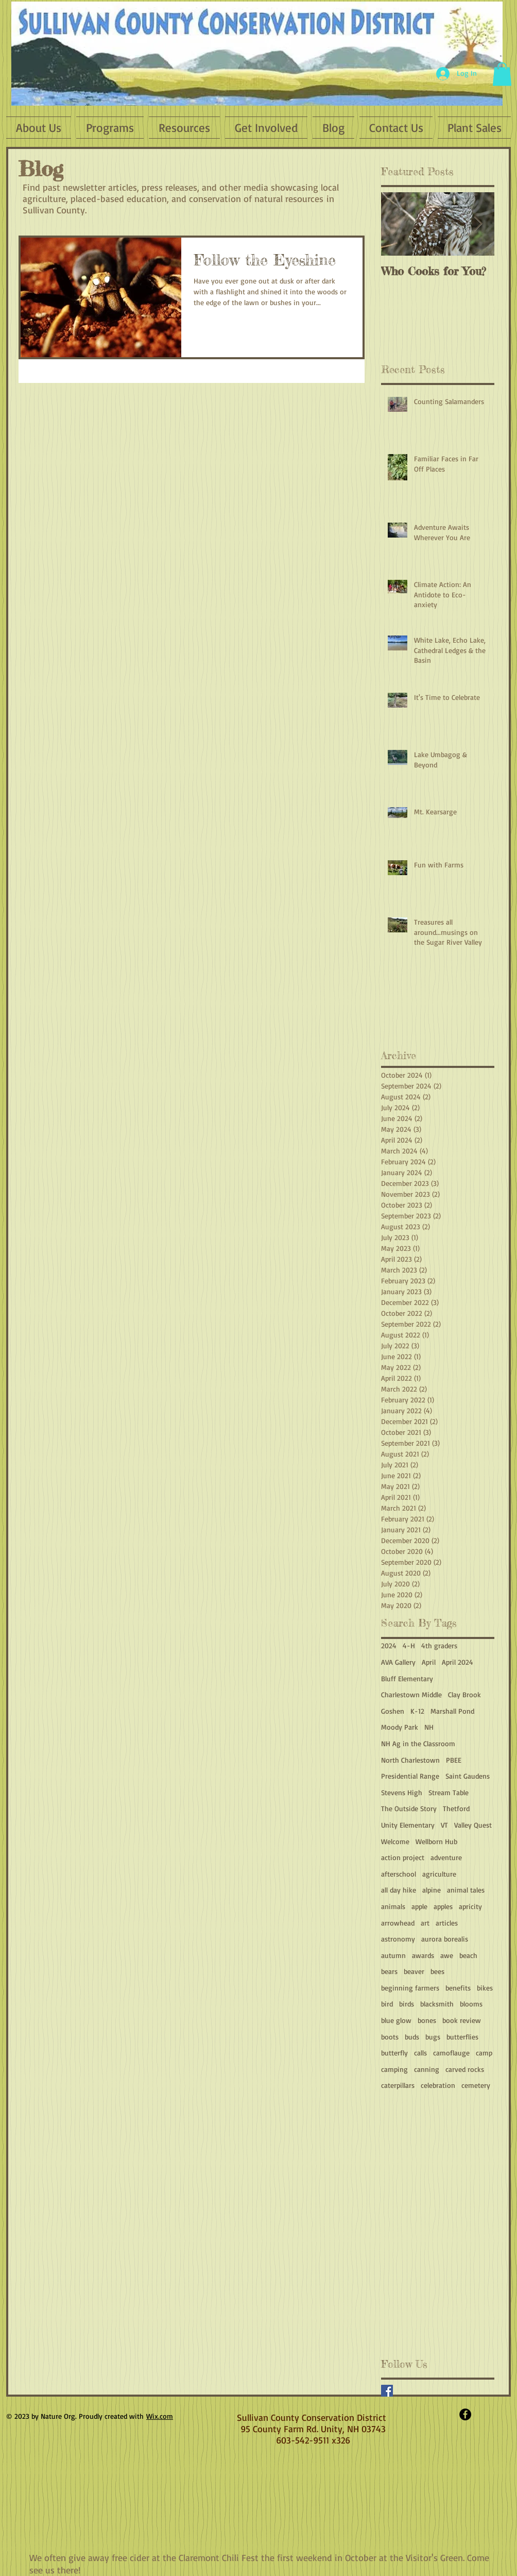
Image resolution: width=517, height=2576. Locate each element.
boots (390, 2036)
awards (423, 1955)
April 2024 (457, 1662)
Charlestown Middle (411, 1694)
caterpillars (398, 2085)
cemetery (475, 2085)
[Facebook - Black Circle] (465, 2414)
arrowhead (398, 1922)
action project (402, 1857)
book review (461, 2020)
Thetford (456, 1808)
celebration (438, 2085)
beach (468, 1955)
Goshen (392, 1711)
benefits (458, 1987)
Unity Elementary (408, 1824)
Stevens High (401, 1792)
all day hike (398, 1889)
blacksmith (437, 2003)
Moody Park (399, 1726)
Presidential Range (410, 1775)
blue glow (396, 2020)
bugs (432, 2036)
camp (484, 2052)
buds (412, 2036)
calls (420, 2052)
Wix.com (159, 2416)
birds (406, 2003)
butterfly (394, 2052)
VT (444, 1824)
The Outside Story (409, 1808)
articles (447, 1922)
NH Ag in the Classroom (418, 1743)
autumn (393, 1955)
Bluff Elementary (407, 1678)
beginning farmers (410, 1987)
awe (446, 1955)
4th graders (439, 1645)
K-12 (417, 1711)
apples (443, 1906)
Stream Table (448, 1792)
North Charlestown (410, 1759)
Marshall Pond (452, 1711)
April (429, 1662)
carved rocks (464, 2069)
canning (426, 2069)
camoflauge (451, 2052)
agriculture (439, 1873)
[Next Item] (477, 224)
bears (389, 1971)
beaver (414, 1971)
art (425, 1922)
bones (427, 2020)
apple (419, 1906)
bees (437, 1971)
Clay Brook (464, 1694)
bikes (485, 1987)
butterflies (462, 2036)
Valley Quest (473, 1824)
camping (394, 2069)
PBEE (453, 1759)
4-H (409, 1645)
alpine (431, 1889)
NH (429, 1726)
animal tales (466, 1889)
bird (387, 2003)
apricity (470, 1906)
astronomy (398, 1938)
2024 (389, 1645)
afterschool (398, 1873)
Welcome (395, 1841)
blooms (471, 2003)
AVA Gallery (398, 1662)
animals (393, 1906)
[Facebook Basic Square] (387, 2391)
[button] (502, 74)
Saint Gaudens (467, 1775)
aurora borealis (444, 1938)
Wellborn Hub (436, 1841)
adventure (446, 1857)
